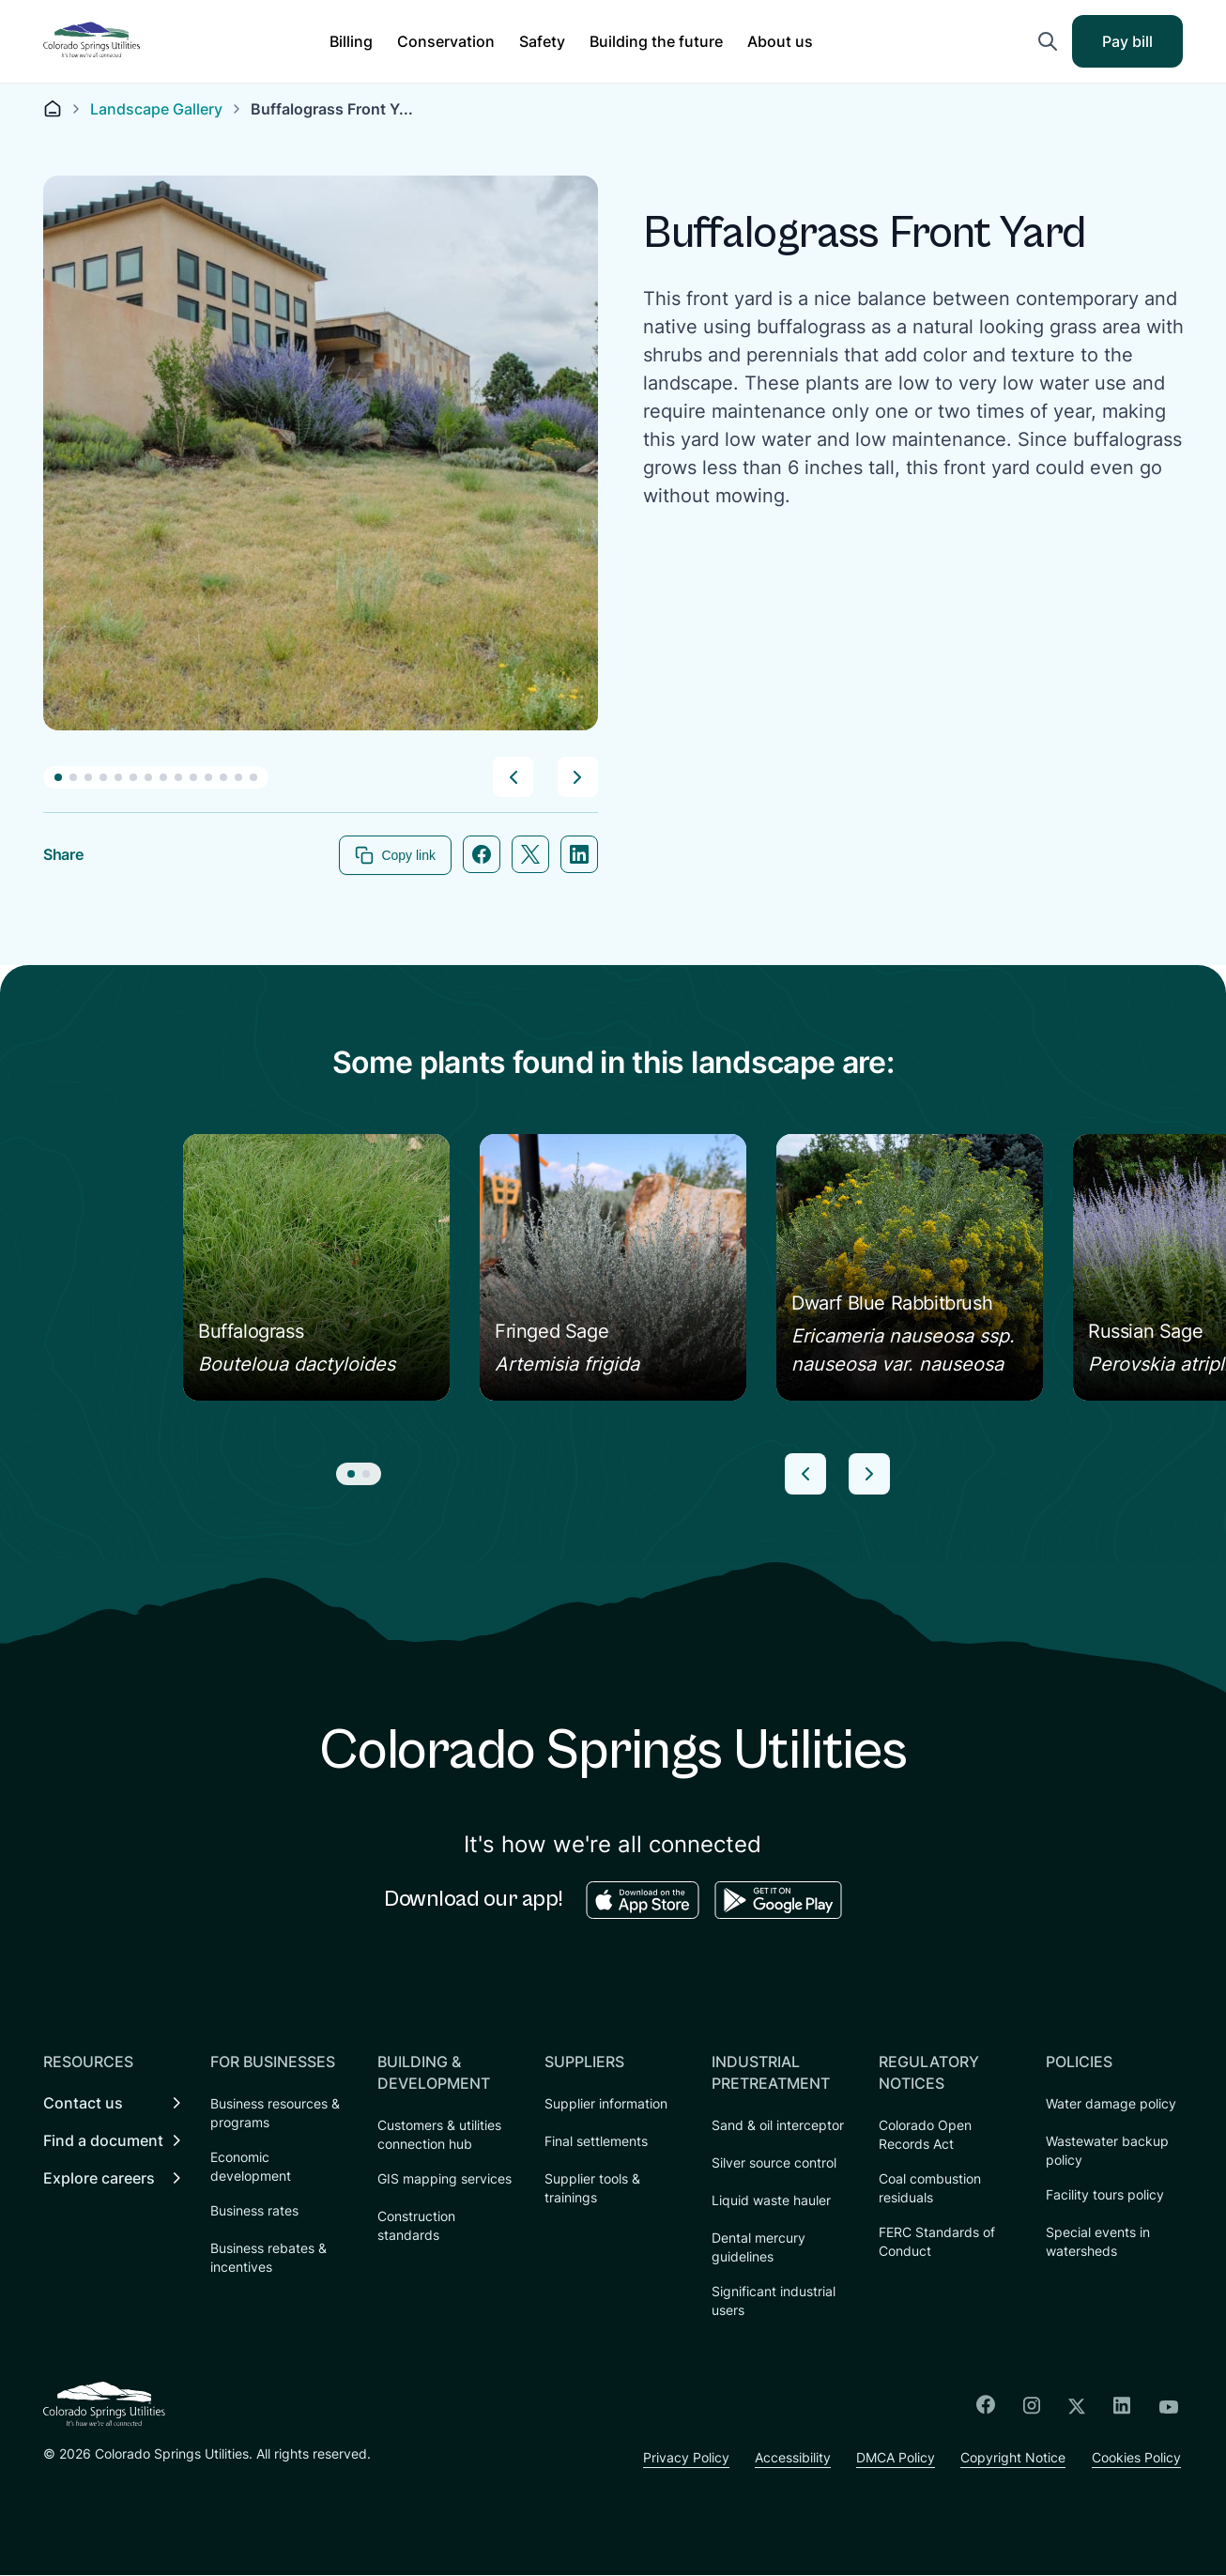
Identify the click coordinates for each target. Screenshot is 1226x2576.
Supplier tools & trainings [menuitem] (592, 2188)
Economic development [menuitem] (250, 2167)
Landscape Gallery (156, 109)
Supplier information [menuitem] (605, 2104)
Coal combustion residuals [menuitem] (930, 2188)
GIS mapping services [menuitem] (444, 2179)
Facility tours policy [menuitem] (1105, 2195)
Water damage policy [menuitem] (1111, 2104)
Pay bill (1140, 47)
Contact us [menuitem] (83, 2103)
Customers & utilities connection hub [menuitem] (439, 2135)
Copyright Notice (1012, 2458)
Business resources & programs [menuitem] (275, 2113)
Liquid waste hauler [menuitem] (771, 2201)
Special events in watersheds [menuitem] (1098, 2242)
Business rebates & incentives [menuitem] (268, 2258)
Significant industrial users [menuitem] (773, 2301)
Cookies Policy (1138, 2458)
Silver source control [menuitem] (774, 2163)
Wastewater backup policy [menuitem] (1107, 2151)
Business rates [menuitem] (254, 2211)
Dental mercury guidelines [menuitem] (758, 2248)
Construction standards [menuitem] (416, 2226)
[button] (351, 41)
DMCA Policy (892, 2458)
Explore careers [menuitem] (99, 2179)
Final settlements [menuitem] (596, 2142)
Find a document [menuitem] (103, 2141)
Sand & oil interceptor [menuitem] (778, 2126)
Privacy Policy (678, 2458)
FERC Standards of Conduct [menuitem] (937, 2242)
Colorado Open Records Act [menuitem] (925, 2135)
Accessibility (787, 2458)
